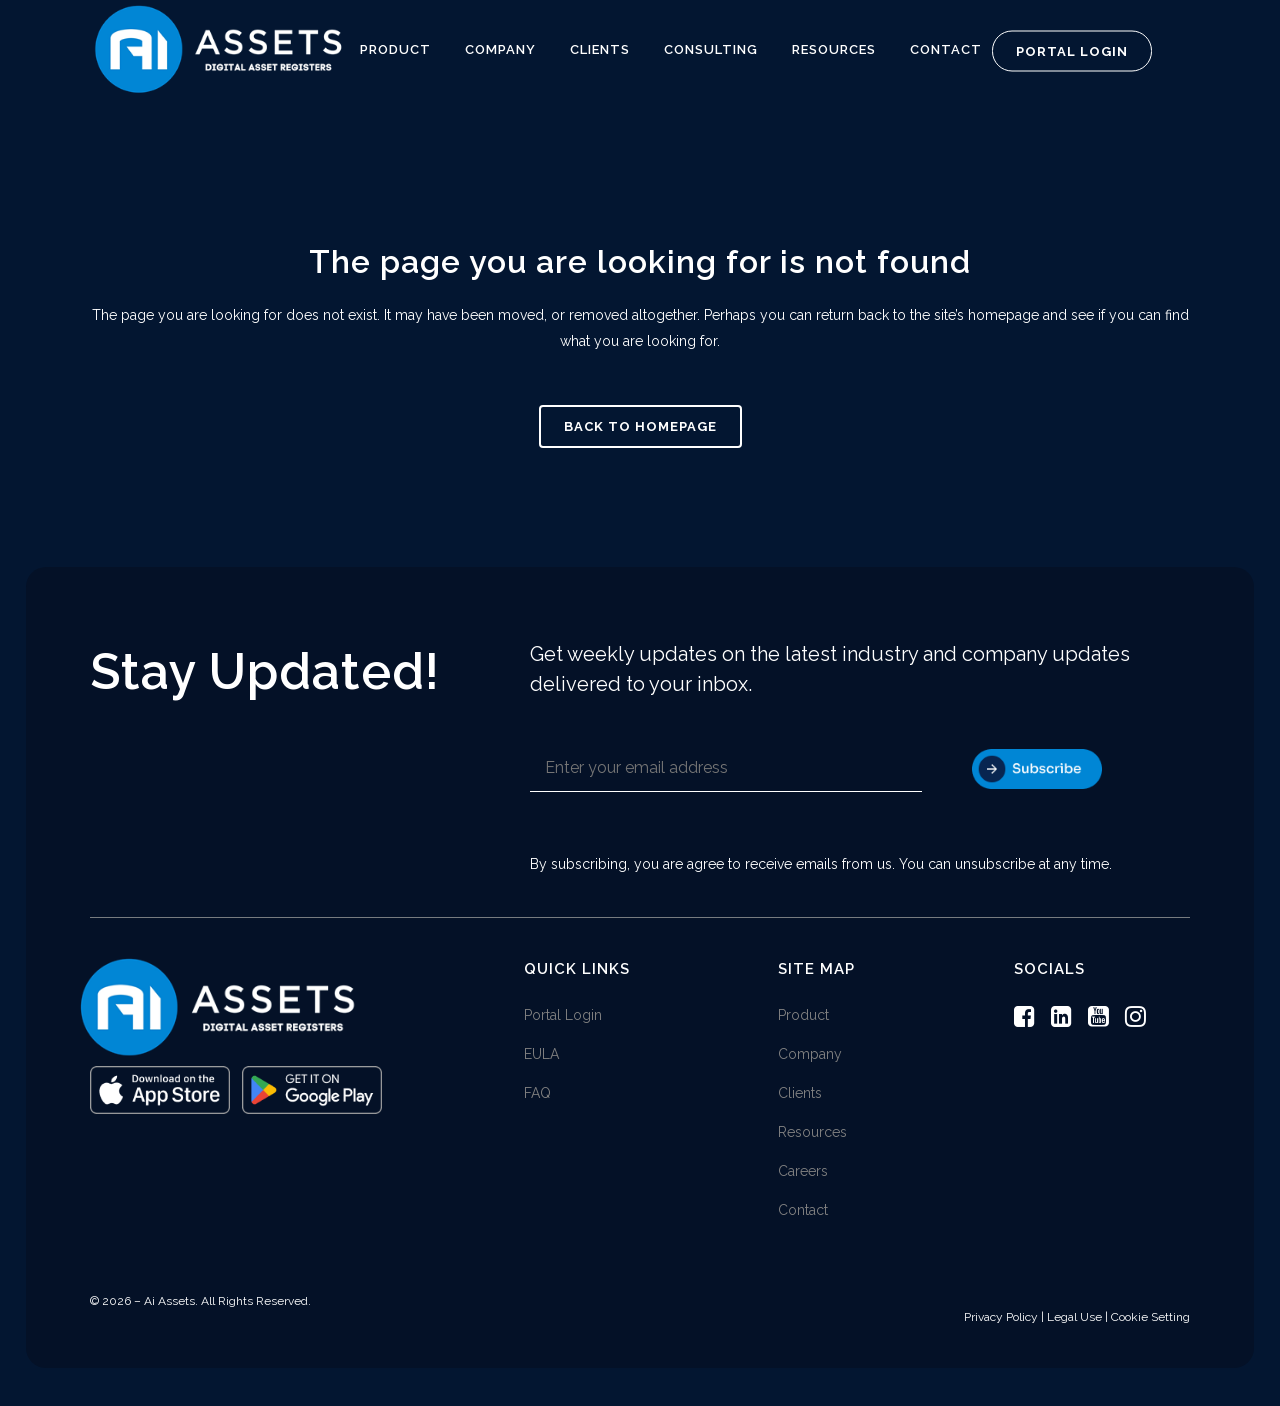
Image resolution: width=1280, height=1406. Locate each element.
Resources (812, 1134)
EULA (541, 1056)
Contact (803, 1212)
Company (810, 1056)
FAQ (537, 1095)
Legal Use (1074, 1319)
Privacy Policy (1001, 1319)
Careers (803, 1173)
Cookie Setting (1150, 1319)
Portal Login (1072, 51)
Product (803, 1017)
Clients (800, 1095)
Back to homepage (640, 426)
